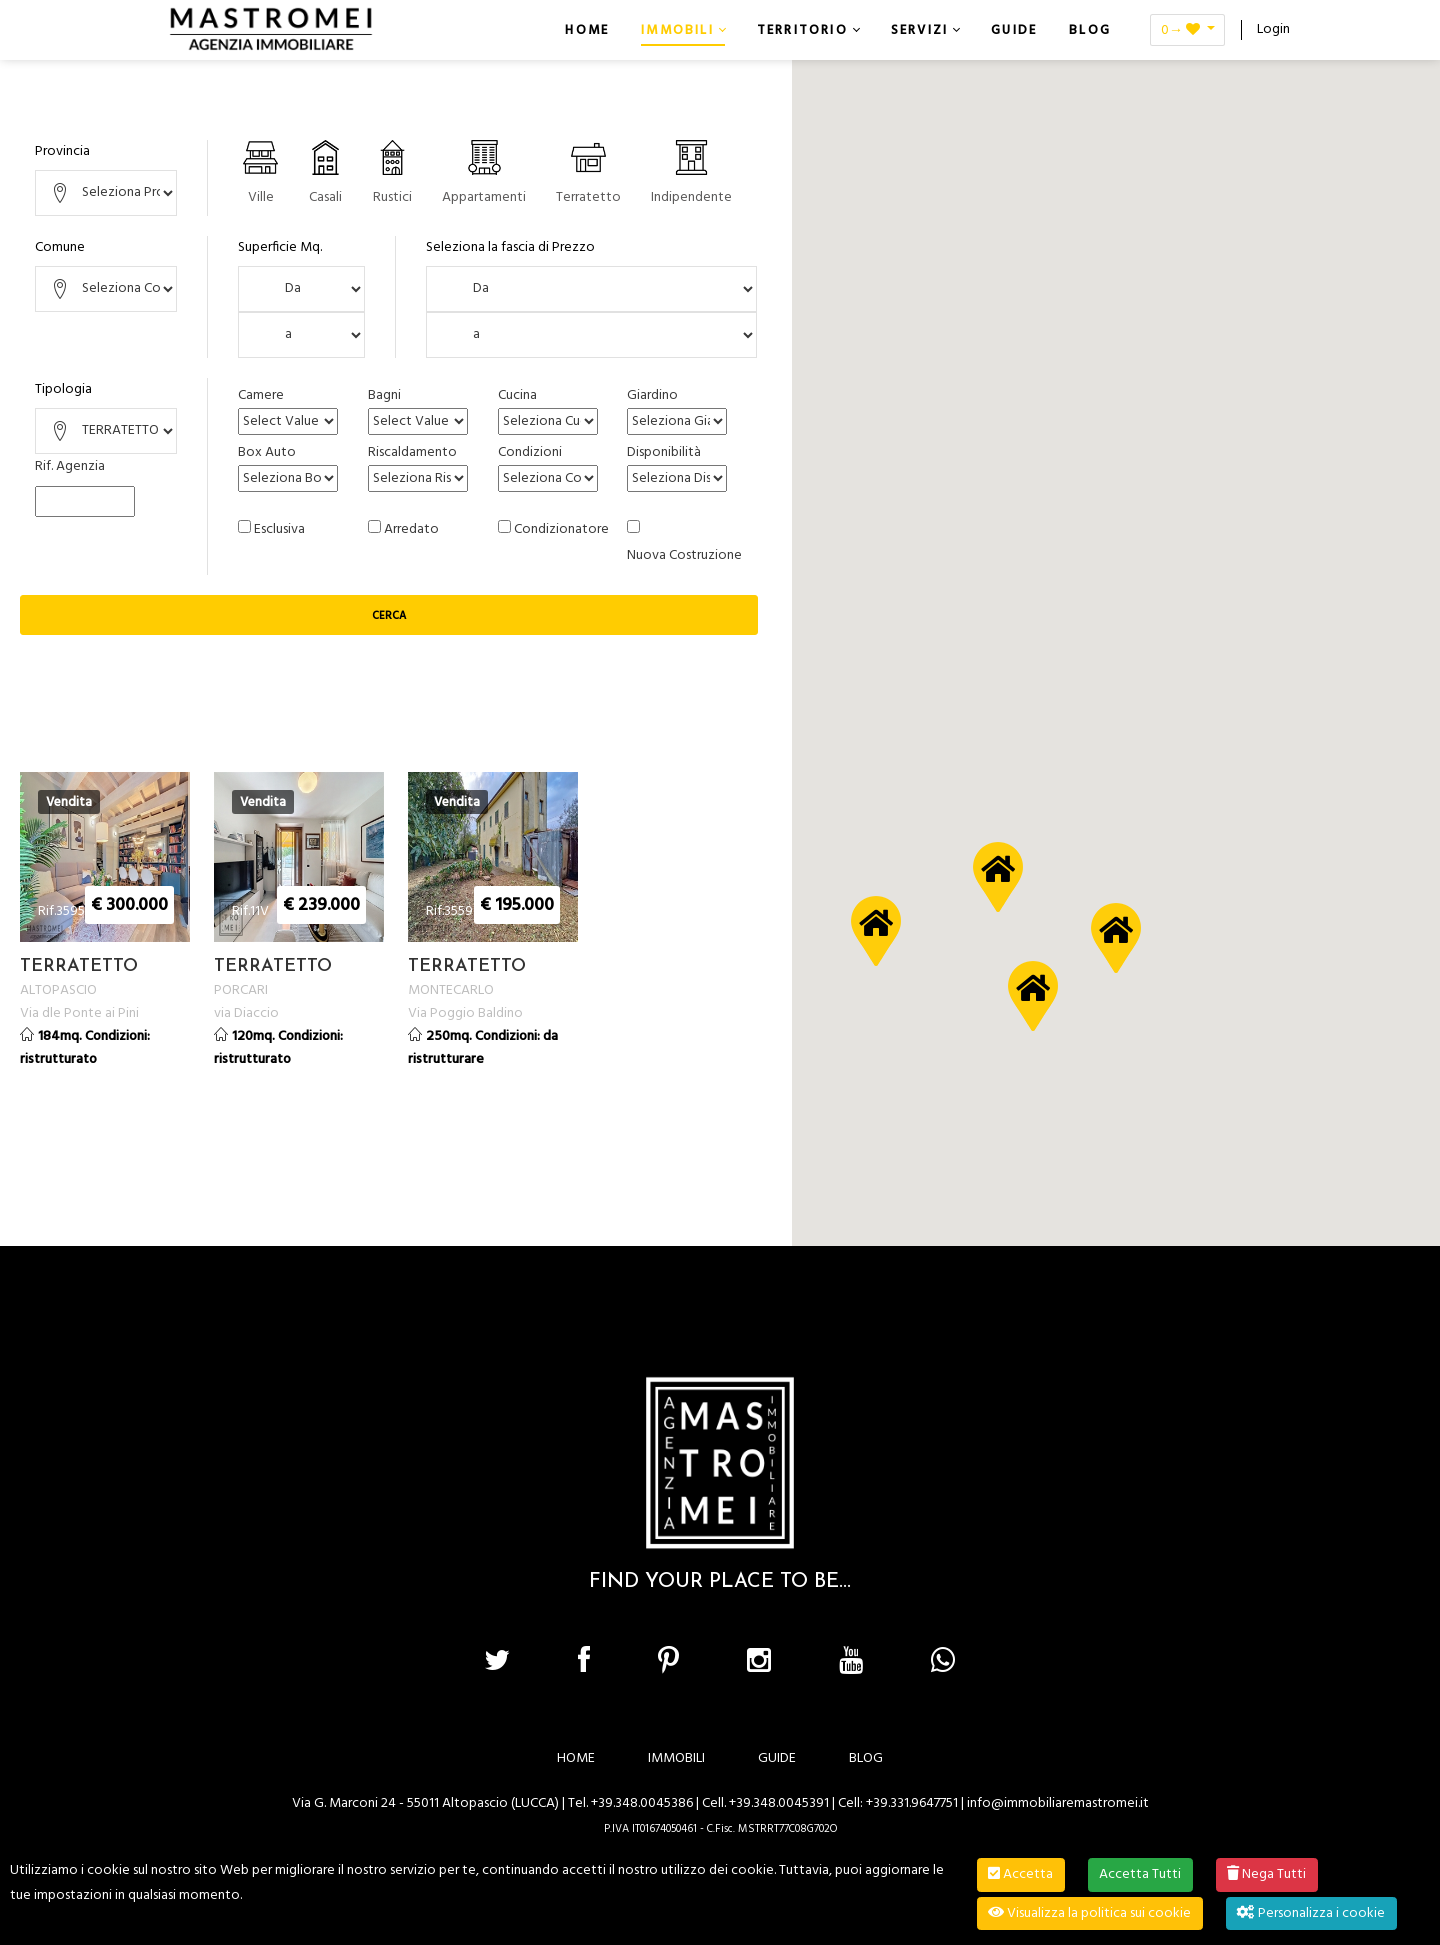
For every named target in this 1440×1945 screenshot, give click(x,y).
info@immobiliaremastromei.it (1058, 1802)
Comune (60, 247)
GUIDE (777, 1757)
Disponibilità (664, 452)
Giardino (652, 395)
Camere (261, 395)
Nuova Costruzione (684, 555)
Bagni (384, 395)
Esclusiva (279, 529)
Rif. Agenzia (70, 466)
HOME (576, 1757)
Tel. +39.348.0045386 (630, 1802)
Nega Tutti (1266, 1874)
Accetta (1020, 1874)
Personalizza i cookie (1311, 1913)
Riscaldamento (412, 452)
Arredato (411, 529)
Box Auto (267, 452)
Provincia (62, 151)
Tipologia (63, 389)
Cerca (389, 616)
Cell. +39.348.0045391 (765, 1802)
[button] (1116, 938)
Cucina (517, 395)
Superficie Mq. (280, 247)
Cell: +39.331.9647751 (898, 1802)
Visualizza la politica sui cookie (1089, 1913)
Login (1273, 29)
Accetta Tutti (1140, 1874)
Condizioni (530, 452)
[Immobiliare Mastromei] (271, 29)
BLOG (866, 1757)
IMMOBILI (676, 1757)
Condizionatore (561, 529)
